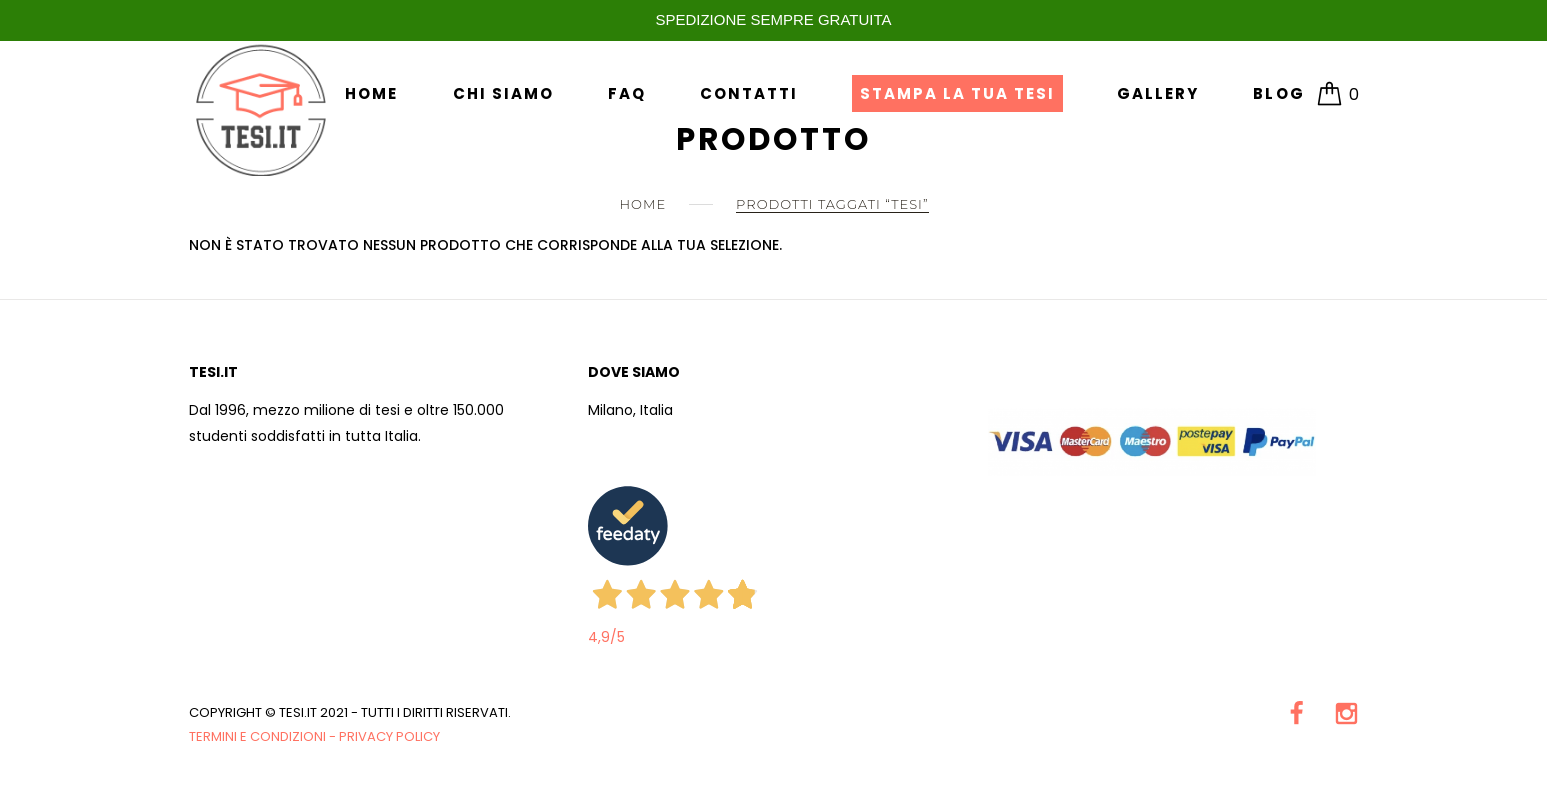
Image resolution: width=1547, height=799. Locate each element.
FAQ (627, 93)
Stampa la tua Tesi (957, 93)
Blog (1278, 93)
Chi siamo (503, 93)
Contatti (749, 93)
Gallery (1158, 93)
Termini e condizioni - (264, 736)
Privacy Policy (389, 736)
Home (371, 93)
